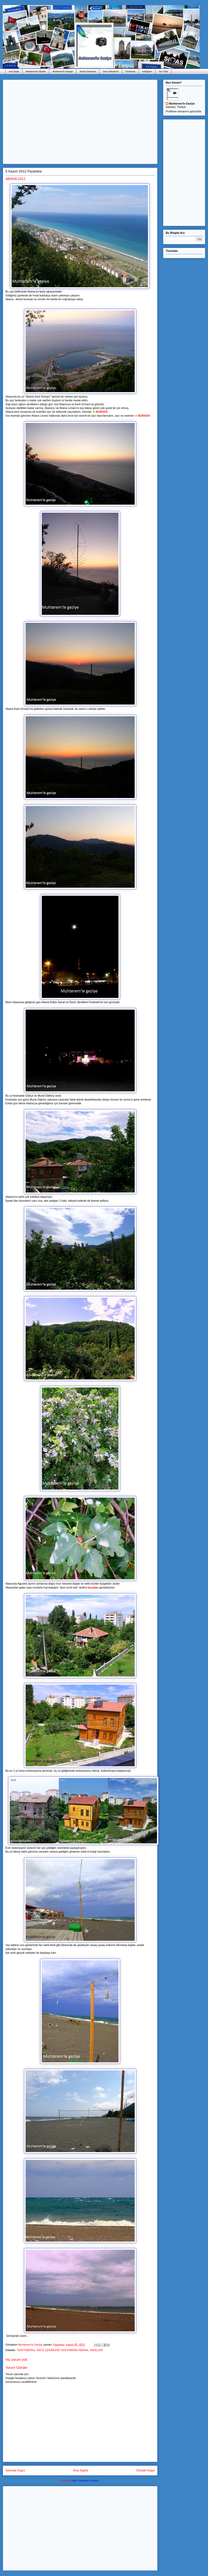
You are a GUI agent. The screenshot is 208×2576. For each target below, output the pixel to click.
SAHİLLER (96, 2350)
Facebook (130, 71)
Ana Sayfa (14, 71)
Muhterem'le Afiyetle (36, 71)
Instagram (147, 71)
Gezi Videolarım (111, 71)
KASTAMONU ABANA (74, 2350)
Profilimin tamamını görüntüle (183, 111)
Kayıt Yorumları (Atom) (85, 2480)
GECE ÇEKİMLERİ (48, 2350)
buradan (93, 1587)
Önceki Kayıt (145, 2470)
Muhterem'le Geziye (182, 103)
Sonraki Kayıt (15, 2470)
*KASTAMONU (26, 2350)
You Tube (163, 71)
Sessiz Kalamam (88, 71)
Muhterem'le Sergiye (63, 71)
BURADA (102, 411)
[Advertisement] (40, 120)
